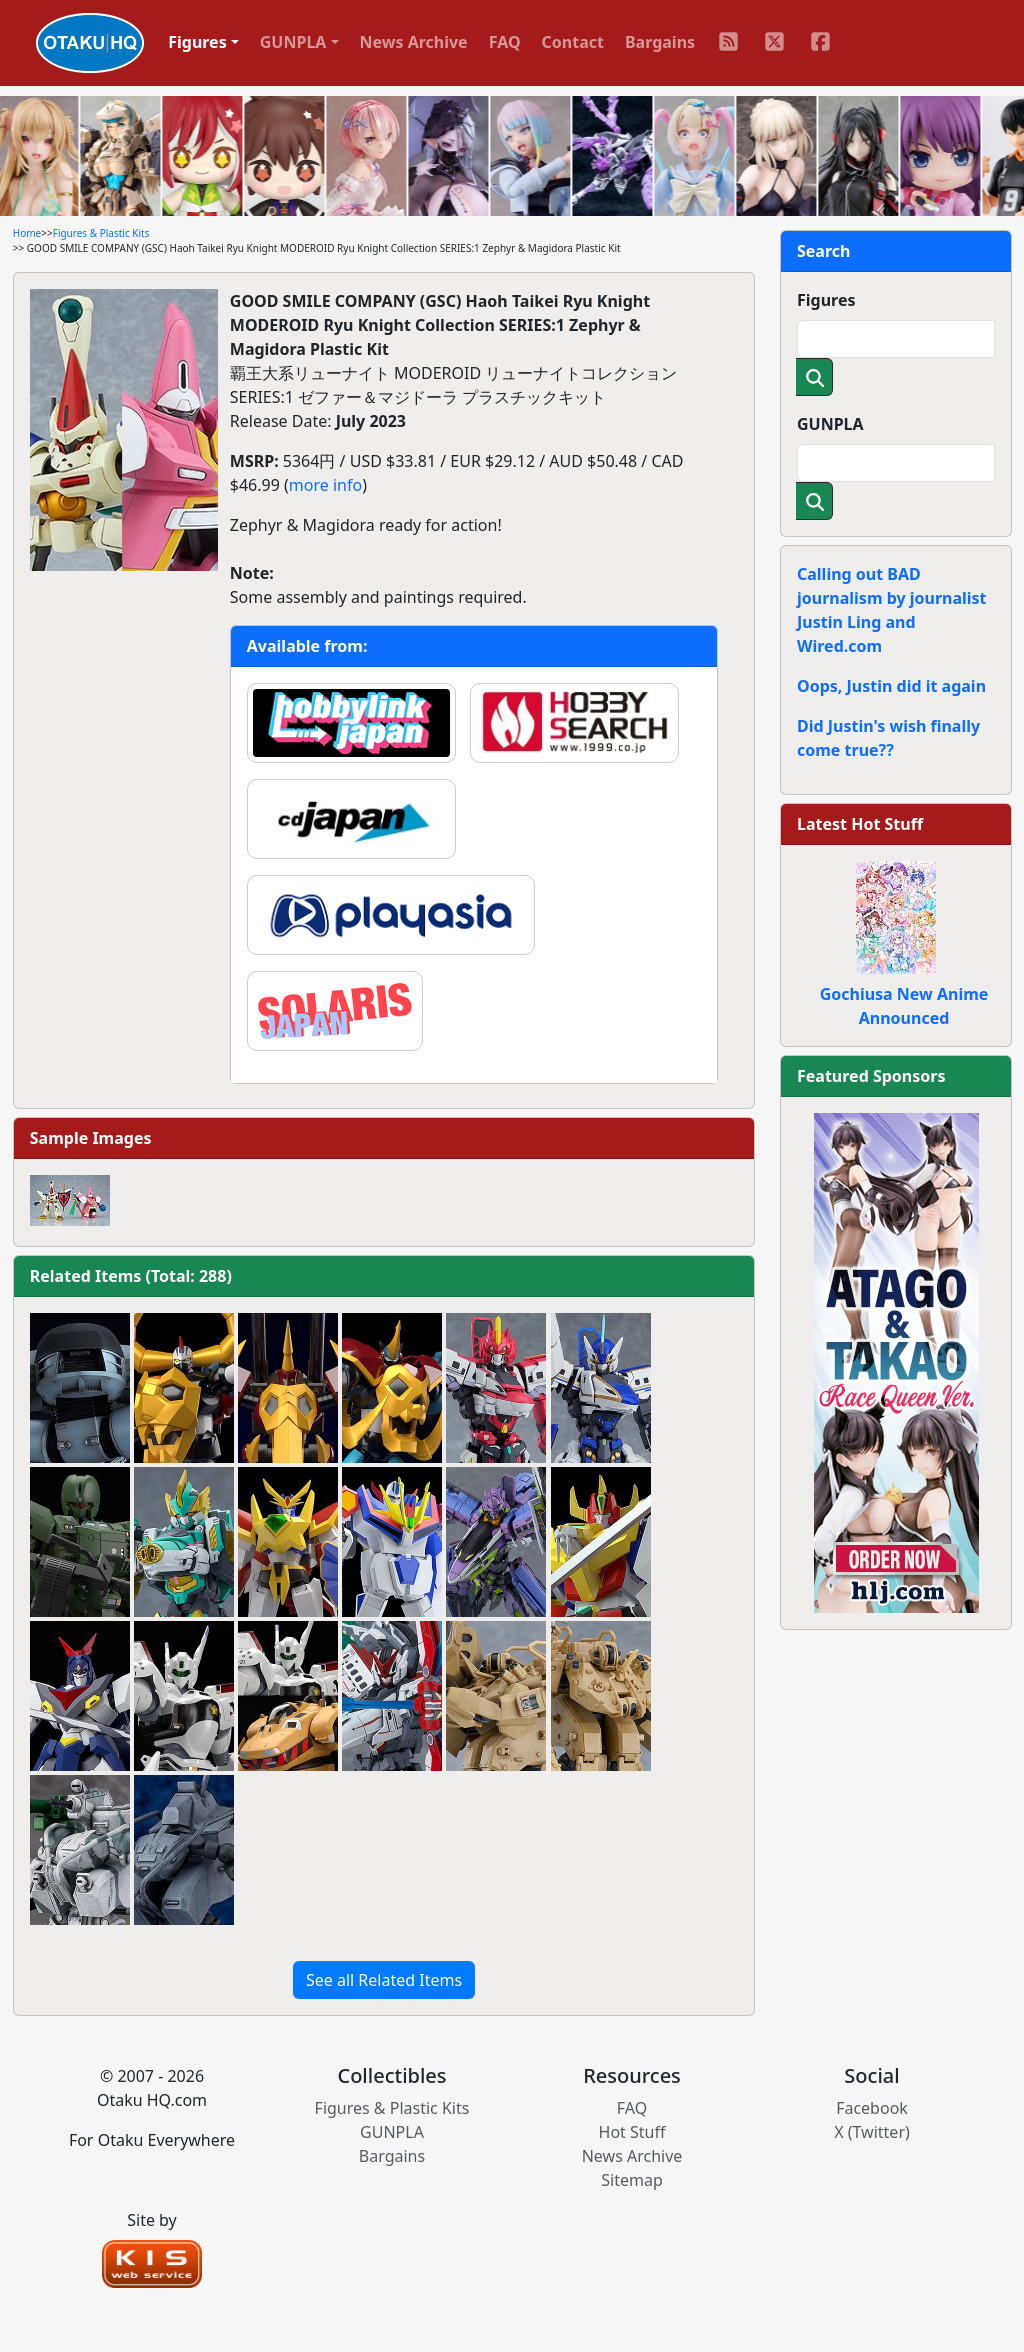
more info (325, 485)
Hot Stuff (632, 2132)
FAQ (505, 42)
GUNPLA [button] (293, 42)
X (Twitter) (872, 2132)
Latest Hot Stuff (860, 824)
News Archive (414, 42)
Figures (826, 300)
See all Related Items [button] (384, 1980)
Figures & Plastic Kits (101, 233)
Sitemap (632, 2180)
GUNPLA (830, 424)
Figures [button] (197, 42)
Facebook (872, 2108)
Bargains (660, 42)
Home (27, 233)
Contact (573, 42)
